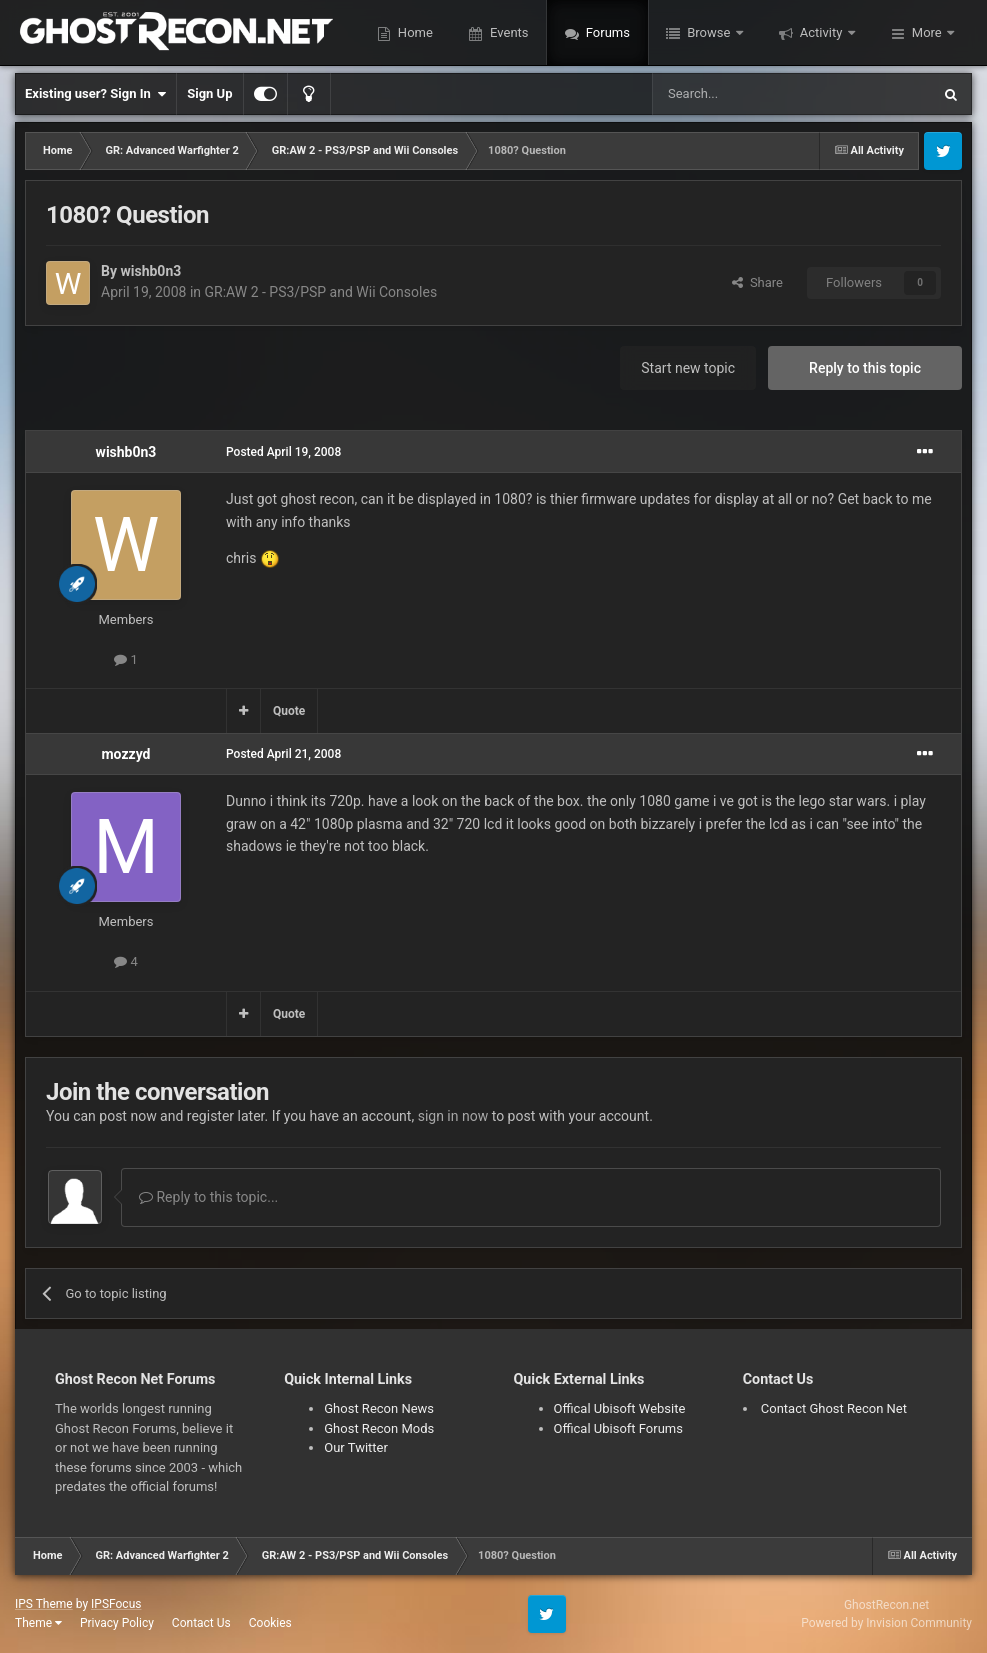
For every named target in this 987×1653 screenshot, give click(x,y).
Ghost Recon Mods (379, 1428)
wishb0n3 (150, 271)
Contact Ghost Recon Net (834, 1408)
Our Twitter (356, 1447)
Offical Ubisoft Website (620, 1408)
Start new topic (688, 368)
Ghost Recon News (379, 1408)
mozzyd (125, 754)
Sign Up (209, 93)
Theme (38, 1623)
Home (414, 32)
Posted (283, 452)
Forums (606, 32)
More (927, 32)
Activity (821, 32)
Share (757, 282)
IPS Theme (44, 1604)
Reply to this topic (865, 368)
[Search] (744, 94)
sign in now (453, 1116)
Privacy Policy (117, 1623)
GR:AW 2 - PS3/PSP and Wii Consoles (321, 292)
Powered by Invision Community (886, 1623)
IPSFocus (116, 1604)
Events (508, 32)
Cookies (270, 1623)
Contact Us (201, 1623)
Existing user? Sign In (95, 94)
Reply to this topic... (208, 1197)
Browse (709, 32)
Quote (289, 711)
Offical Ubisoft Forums (618, 1428)
